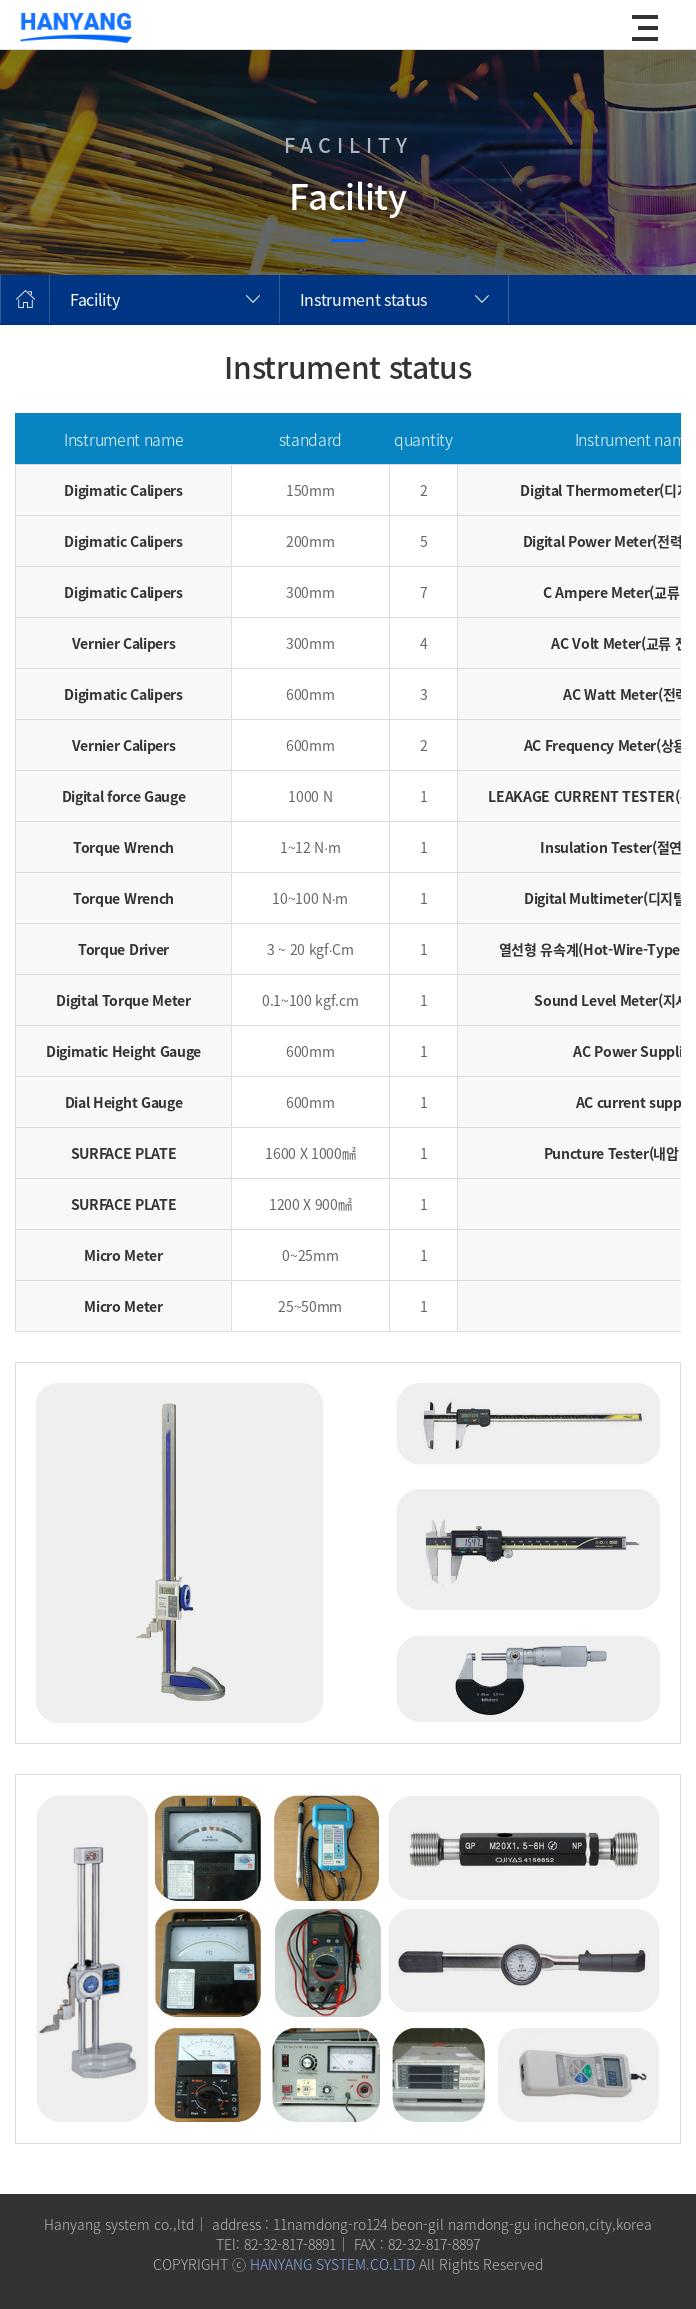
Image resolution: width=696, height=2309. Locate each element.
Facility (94, 299)
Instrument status (364, 299)
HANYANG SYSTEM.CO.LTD (332, 2264)
